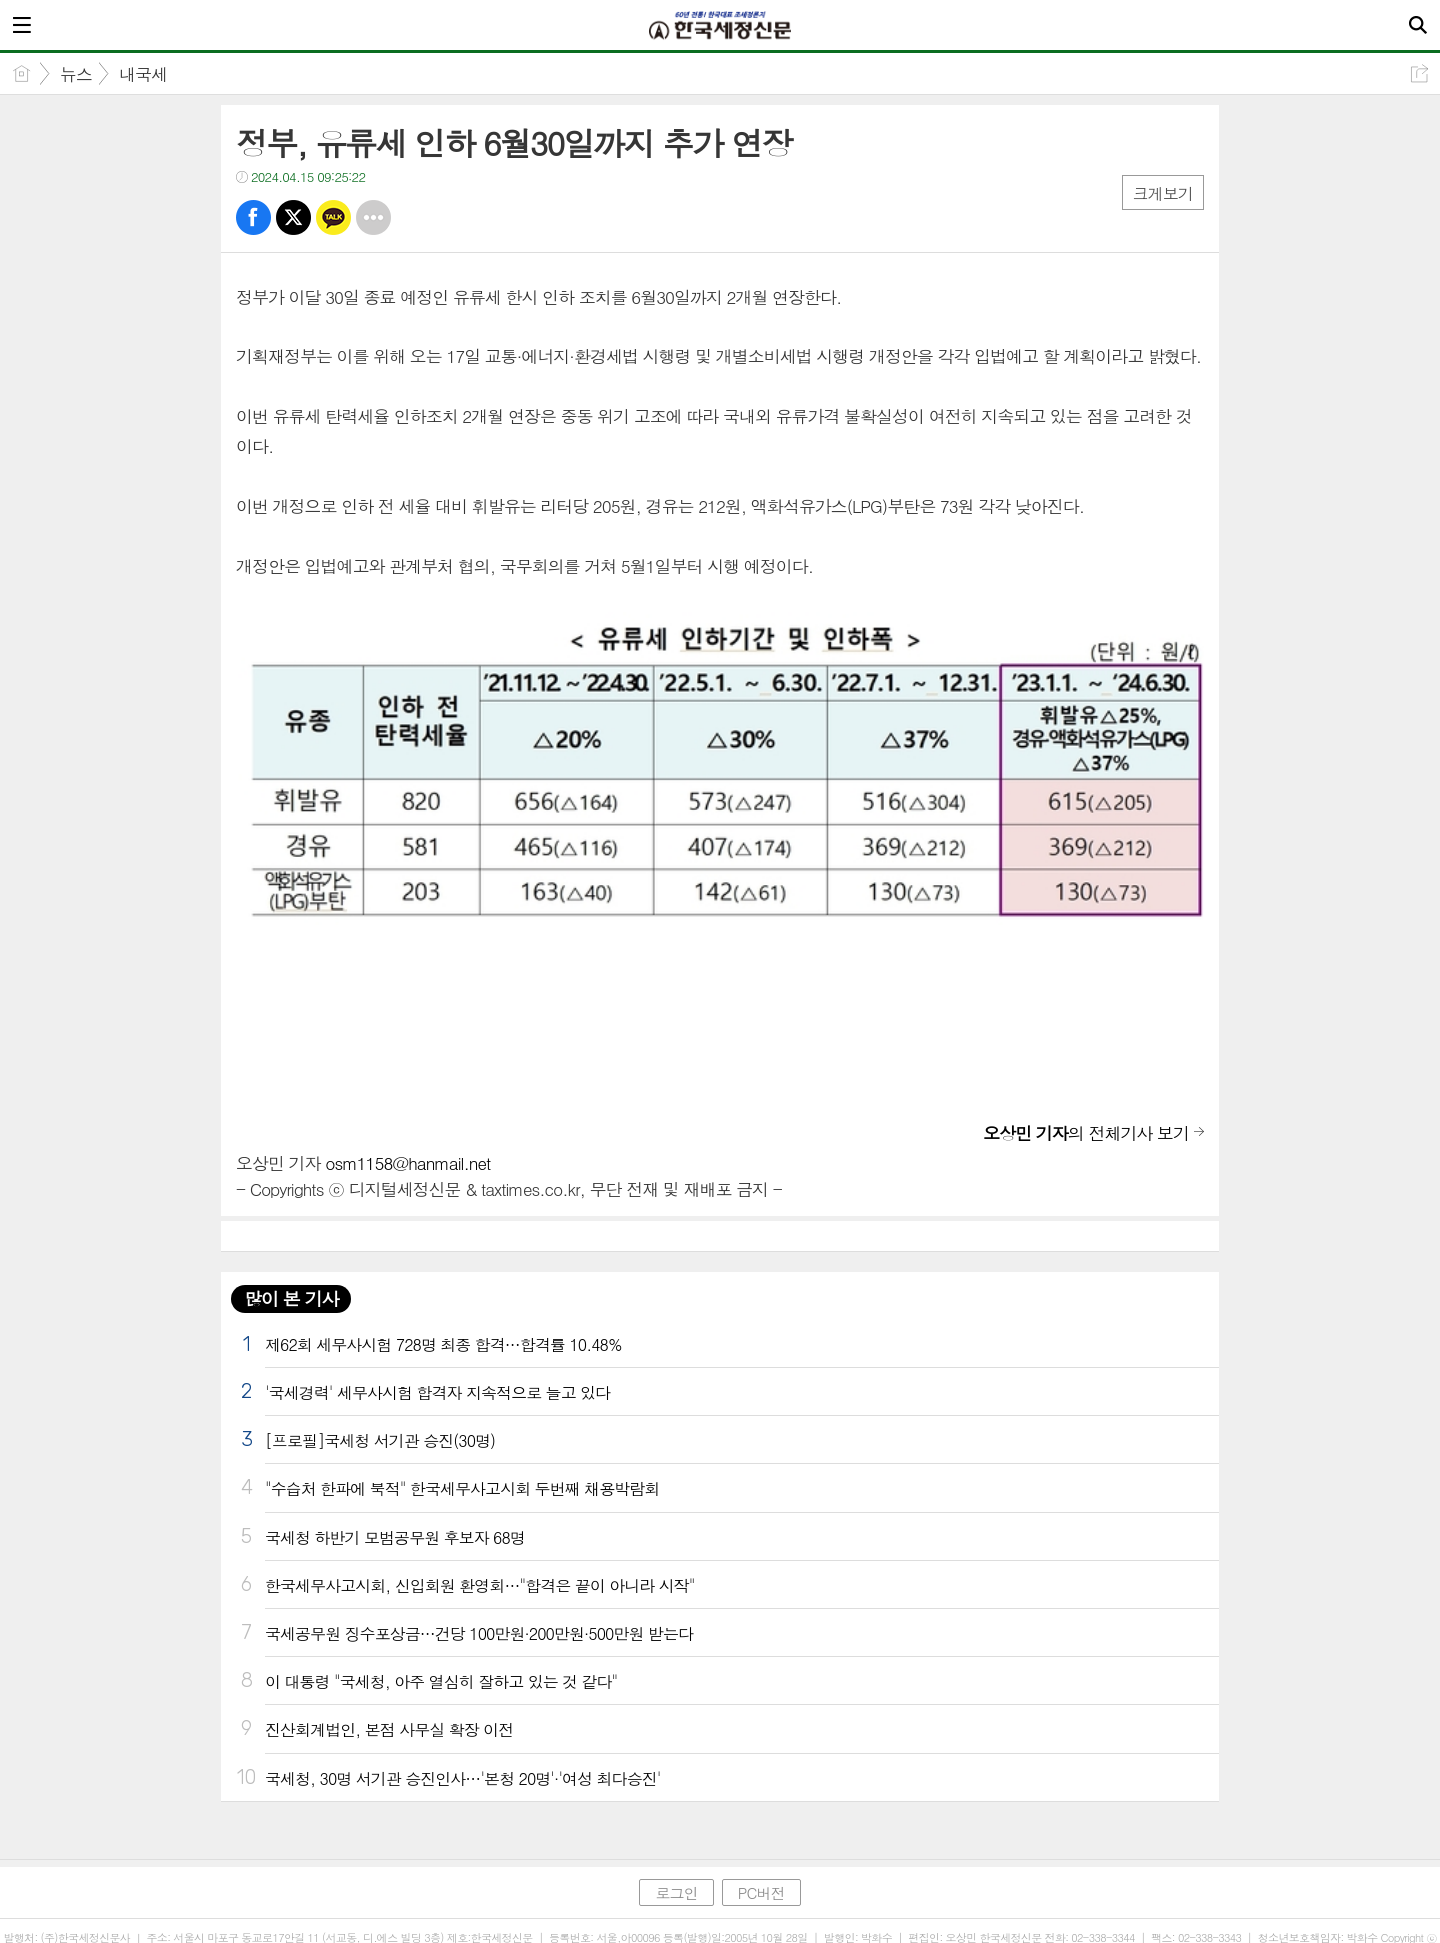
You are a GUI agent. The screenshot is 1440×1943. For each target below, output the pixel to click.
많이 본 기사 (291, 1298)
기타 (373, 217)
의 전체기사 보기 (1086, 1133)
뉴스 (76, 74)
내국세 (143, 74)
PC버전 (761, 1892)
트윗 (293, 217)
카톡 (333, 217)
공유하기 (1419, 73)
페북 (253, 217)
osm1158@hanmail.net (407, 1163)
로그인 (676, 1892)
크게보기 (1163, 193)
